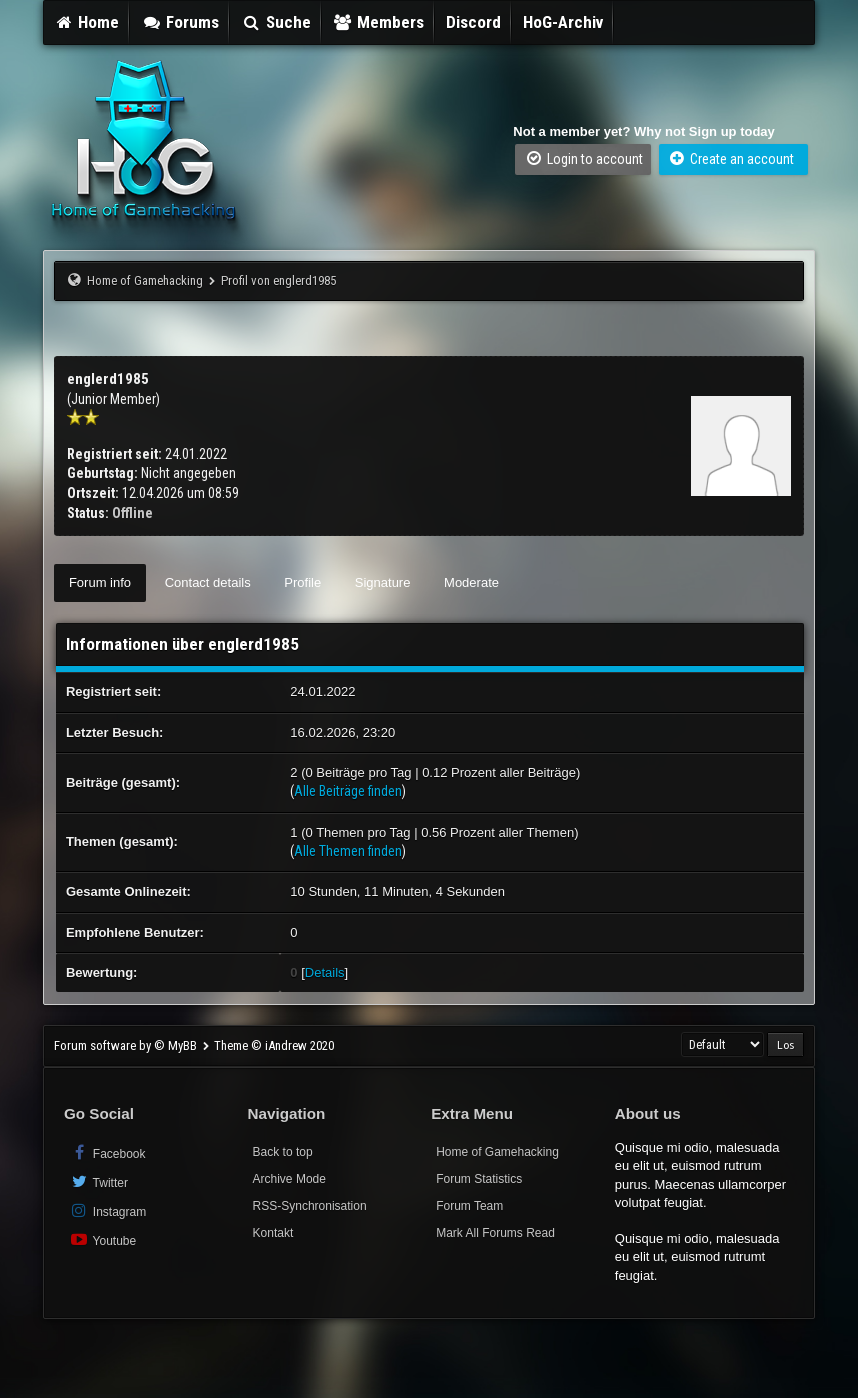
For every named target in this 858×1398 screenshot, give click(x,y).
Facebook (107, 1152)
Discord (473, 22)
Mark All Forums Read (495, 1233)
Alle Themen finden (348, 851)
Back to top (283, 1152)
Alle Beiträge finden (348, 791)
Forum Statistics (479, 1179)
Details (325, 972)
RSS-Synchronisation (310, 1206)
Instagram (107, 1210)
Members (379, 22)
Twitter (98, 1181)
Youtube (102, 1239)
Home (87, 22)
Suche (276, 22)
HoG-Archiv (563, 22)
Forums (180, 22)
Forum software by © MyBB (127, 1045)
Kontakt (273, 1233)
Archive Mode (289, 1179)
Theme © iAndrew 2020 (274, 1045)
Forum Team (469, 1206)
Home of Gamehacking (145, 280)
